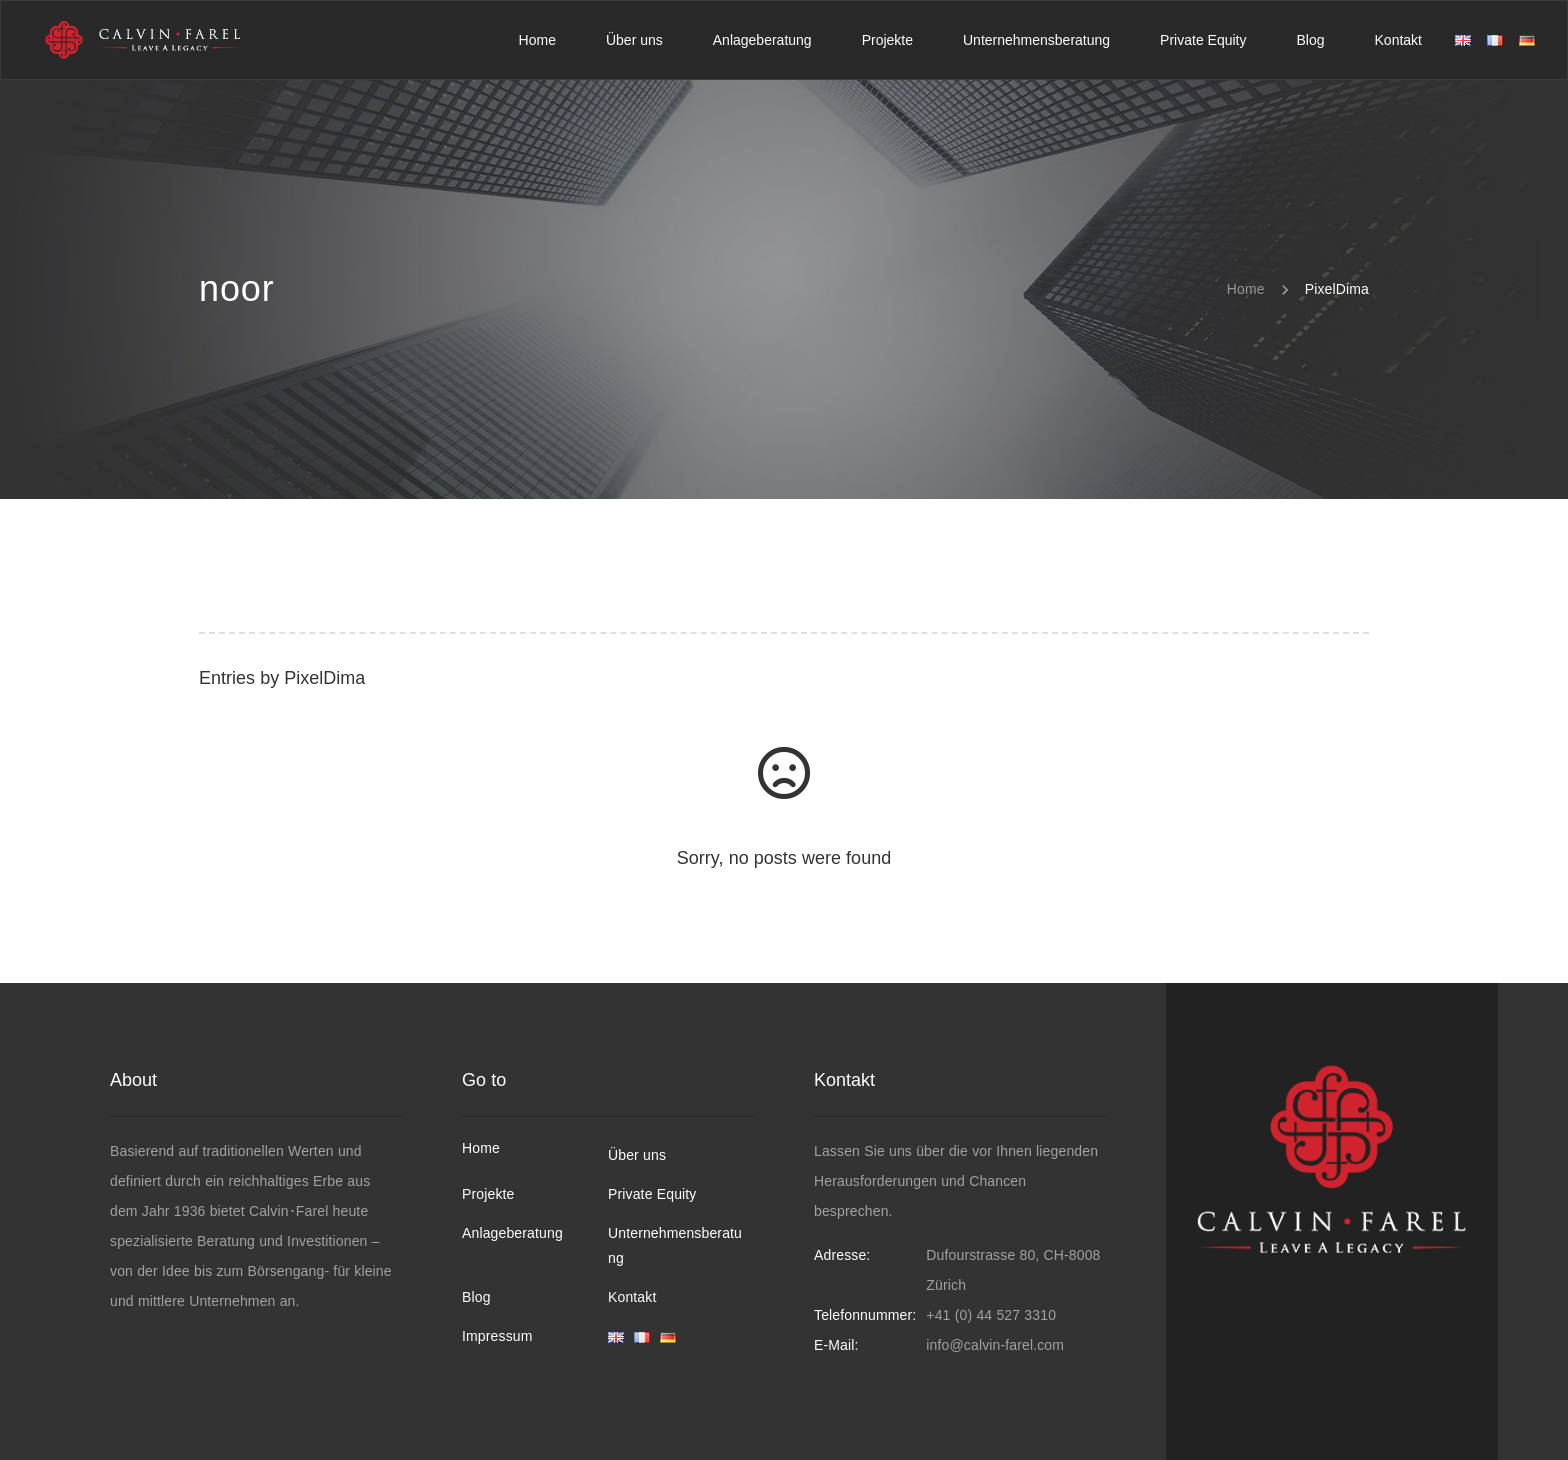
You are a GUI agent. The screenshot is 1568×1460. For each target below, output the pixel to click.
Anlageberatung (512, 1233)
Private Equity (652, 1194)
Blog (476, 1297)
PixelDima (324, 678)
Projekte (488, 1194)
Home (481, 1148)
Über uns (637, 1155)
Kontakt (632, 1297)
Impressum (497, 1336)
